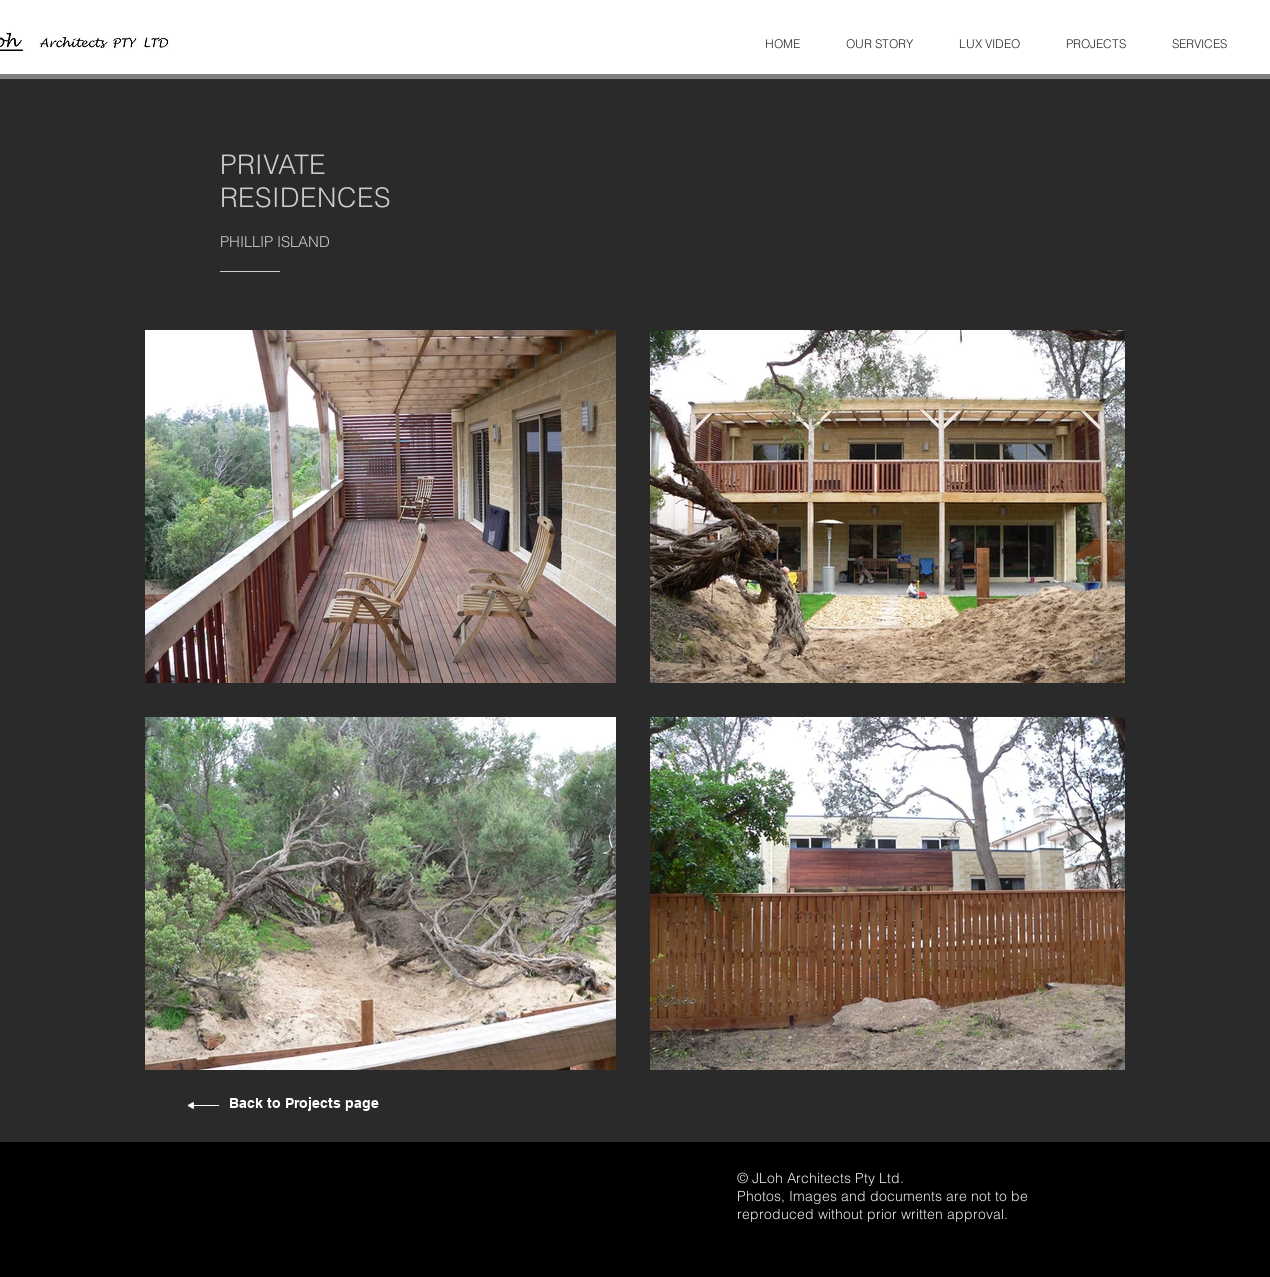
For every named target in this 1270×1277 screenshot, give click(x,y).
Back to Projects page (304, 1103)
